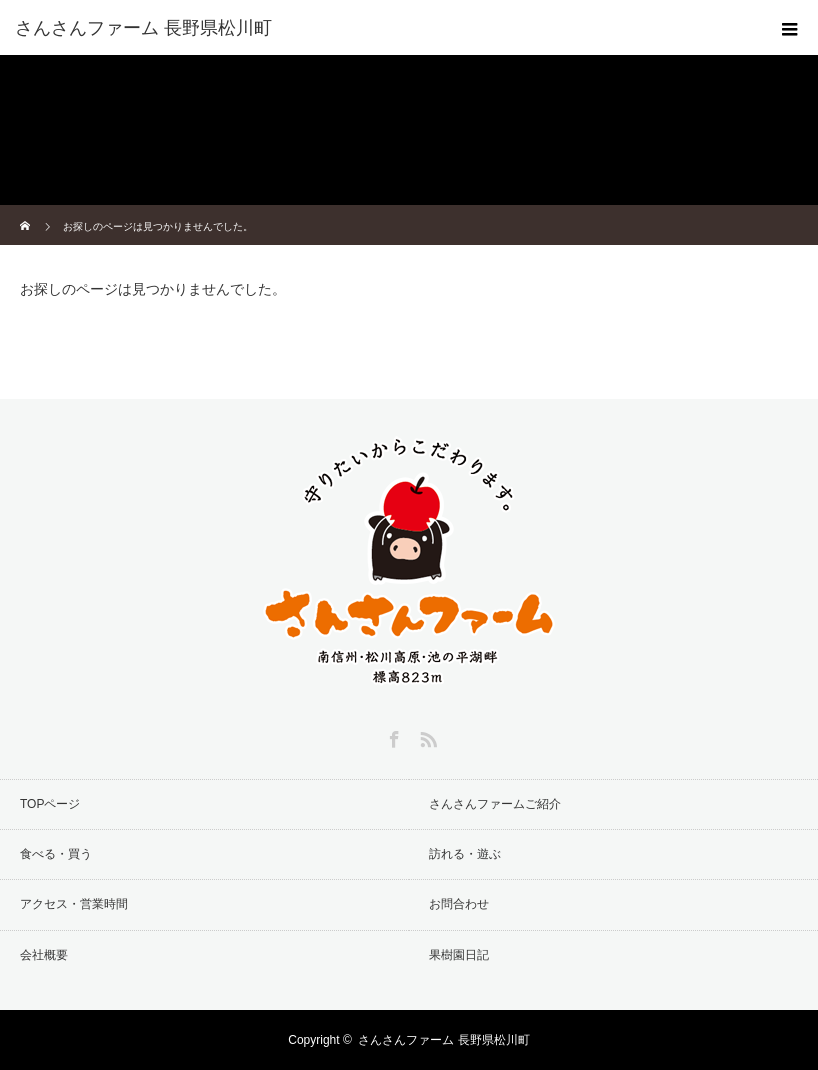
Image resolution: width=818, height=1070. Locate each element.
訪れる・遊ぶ (465, 854)
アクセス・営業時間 (74, 904)
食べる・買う (56, 854)
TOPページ (50, 804)
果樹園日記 (459, 955)
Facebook (392, 736)
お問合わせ (459, 904)
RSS (426, 736)
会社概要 (44, 955)
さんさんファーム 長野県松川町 (443, 1040)
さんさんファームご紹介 (495, 804)
